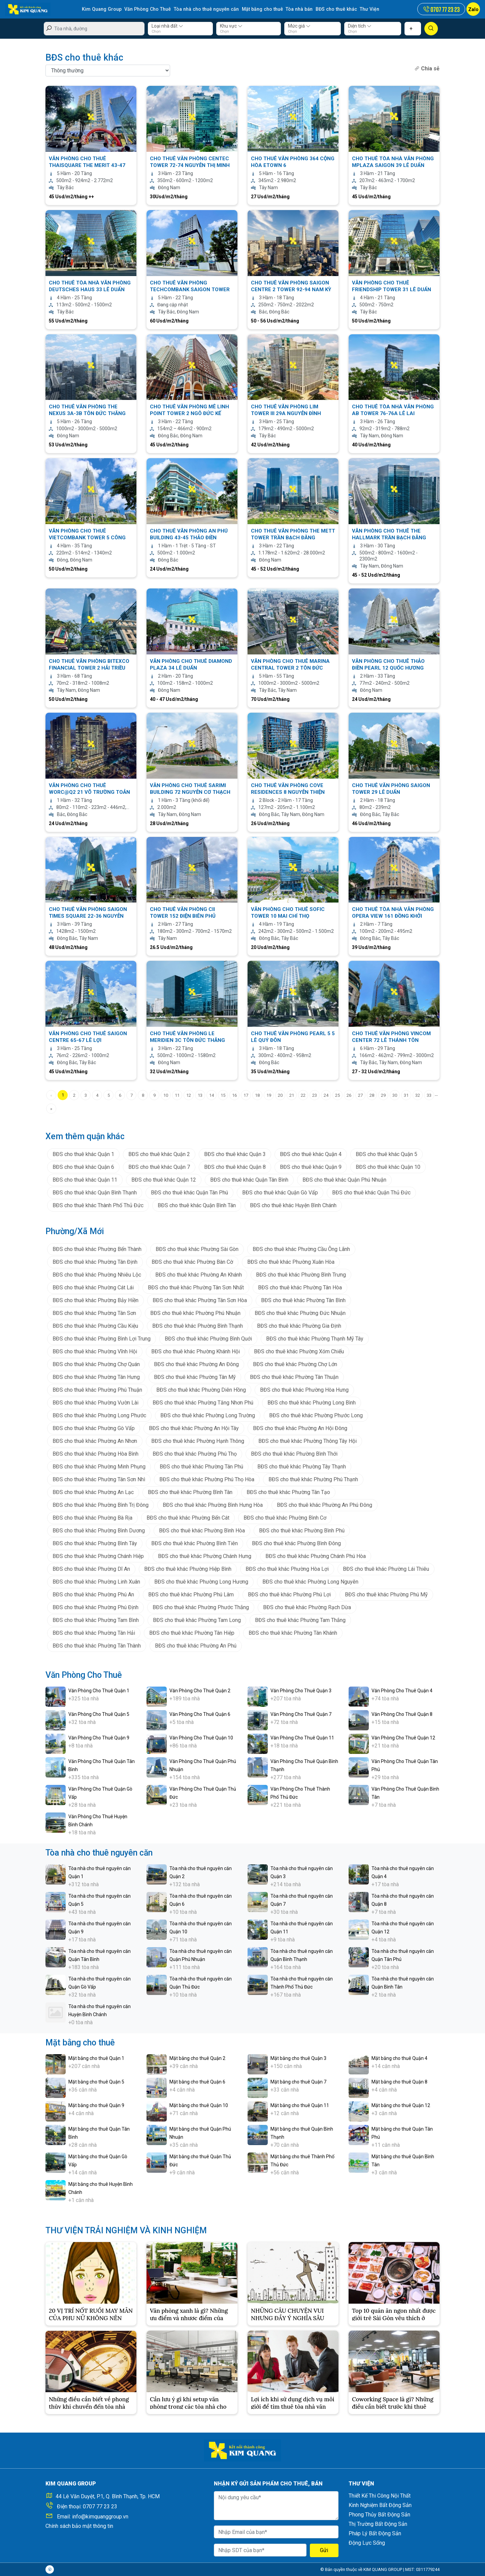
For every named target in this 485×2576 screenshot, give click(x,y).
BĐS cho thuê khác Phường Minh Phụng (99, 1466)
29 (383, 1094)
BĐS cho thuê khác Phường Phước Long (316, 1415)
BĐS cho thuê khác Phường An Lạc (93, 1492)
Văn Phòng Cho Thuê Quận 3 (300, 1690)
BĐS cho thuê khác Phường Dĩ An (91, 1568)
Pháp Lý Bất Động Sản (375, 2533)
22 (303, 1094)
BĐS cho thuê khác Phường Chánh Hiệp (98, 1556)
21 (291, 1094)
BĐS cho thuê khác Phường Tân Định (95, 1261)
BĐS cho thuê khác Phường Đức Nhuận (300, 1313)
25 (337, 1094)
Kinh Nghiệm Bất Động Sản (380, 2505)
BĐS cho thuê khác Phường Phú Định (95, 1607)
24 (326, 1094)
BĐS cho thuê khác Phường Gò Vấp (94, 1428)
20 (280, 1094)
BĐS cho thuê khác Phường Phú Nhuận (195, 1313)
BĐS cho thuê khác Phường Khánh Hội (195, 1351)
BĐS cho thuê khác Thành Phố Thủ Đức (98, 1205)
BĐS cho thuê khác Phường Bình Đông (296, 1543)
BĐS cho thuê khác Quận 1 (83, 1154)
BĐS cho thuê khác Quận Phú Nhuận (344, 1179)
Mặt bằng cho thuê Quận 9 (96, 2105)
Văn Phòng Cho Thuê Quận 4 (401, 1690)
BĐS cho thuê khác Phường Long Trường (207, 1415)
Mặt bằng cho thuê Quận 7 (298, 2081)
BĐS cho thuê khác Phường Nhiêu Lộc (97, 1274)
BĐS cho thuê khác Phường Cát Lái (93, 1287)
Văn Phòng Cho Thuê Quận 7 (300, 1714)
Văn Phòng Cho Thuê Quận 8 (401, 1714)
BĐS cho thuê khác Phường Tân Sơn (94, 1313)
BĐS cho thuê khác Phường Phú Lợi (289, 1594)
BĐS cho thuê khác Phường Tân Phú (201, 1466)
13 (200, 1094)
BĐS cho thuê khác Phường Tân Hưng (96, 1377)
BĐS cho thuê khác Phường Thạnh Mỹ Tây (314, 1338)
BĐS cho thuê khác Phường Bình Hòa (202, 1530)
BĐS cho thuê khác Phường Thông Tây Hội (307, 1440)
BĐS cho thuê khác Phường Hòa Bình (95, 1453)
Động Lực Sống (367, 2543)
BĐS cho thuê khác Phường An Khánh (198, 1274)
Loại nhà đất (167, 25)
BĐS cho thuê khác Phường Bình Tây (95, 1543)
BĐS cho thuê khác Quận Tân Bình (249, 1179)
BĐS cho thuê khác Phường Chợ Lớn (295, 1364)
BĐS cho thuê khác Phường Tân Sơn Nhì (99, 1479)
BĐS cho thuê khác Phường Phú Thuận (97, 1389)
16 (234, 1094)
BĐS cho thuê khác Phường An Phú (195, 1645)
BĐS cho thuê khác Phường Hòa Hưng (304, 1389)
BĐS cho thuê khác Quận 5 (386, 1154)
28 (371, 1094)
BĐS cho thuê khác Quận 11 (85, 1179)
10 (165, 1094)
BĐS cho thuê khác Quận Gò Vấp (280, 1192)
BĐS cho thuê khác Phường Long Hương (201, 1581)
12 (188, 1094)
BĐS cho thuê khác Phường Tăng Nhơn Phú (203, 1402)
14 (211, 1094)
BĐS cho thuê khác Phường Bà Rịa (92, 1517)
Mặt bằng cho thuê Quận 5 (96, 2081)
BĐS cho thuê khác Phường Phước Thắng (201, 1607)
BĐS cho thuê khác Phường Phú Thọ (195, 1453)
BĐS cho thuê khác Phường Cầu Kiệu (95, 1325)
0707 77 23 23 (100, 2506)
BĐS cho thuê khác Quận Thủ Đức (371, 1192)
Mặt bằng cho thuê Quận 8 (399, 2081)
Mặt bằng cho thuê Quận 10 (198, 2105)
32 (417, 1094)
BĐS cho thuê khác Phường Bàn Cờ (192, 1261)
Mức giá (299, 25)
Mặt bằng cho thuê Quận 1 (96, 2058)
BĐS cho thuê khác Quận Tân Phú (189, 1192)
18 (257, 1094)
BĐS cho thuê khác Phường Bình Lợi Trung (102, 1338)
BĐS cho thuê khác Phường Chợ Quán (96, 1364)
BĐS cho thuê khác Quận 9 (311, 1166)
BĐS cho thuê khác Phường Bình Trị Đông (101, 1504)
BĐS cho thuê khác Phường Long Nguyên (310, 1581)
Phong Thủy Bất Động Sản (379, 2514)
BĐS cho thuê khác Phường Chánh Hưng (204, 1556)
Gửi (324, 2550)
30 (394, 1094)
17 (246, 1094)
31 (406, 1094)
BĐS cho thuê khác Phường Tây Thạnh (301, 1466)
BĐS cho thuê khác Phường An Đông (196, 1364)
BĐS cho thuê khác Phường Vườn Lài (95, 1402)
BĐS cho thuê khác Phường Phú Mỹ (386, 1594)
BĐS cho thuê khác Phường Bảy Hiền (95, 1300)
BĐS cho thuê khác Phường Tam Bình (96, 1620)
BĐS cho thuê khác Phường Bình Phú (302, 1530)
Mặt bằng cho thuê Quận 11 (299, 2105)
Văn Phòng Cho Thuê (146, 9)
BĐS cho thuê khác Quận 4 (311, 1154)
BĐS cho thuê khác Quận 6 (83, 1166)
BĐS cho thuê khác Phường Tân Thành (97, 1645)
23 (314, 1094)
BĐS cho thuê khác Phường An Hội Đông (300, 1428)
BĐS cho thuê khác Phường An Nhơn (95, 1440)
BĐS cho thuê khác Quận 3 (235, 1154)
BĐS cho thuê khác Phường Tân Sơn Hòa (200, 1300)
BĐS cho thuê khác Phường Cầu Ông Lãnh (301, 1249)
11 (177, 1094)
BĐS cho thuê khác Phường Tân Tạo (288, 1492)
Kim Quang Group (101, 9)
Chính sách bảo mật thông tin (79, 2526)
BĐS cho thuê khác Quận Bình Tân (197, 1205)
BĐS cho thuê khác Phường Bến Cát (188, 1517)
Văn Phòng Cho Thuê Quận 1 (98, 1690)
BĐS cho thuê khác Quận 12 (163, 1179)
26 (349, 1094)
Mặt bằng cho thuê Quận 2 (197, 2058)
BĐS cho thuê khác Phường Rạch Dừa (307, 1607)
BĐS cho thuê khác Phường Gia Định (299, 1325)
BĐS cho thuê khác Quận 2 (159, 1154)
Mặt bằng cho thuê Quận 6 (197, 2081)
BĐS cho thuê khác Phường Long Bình (311, 1402)
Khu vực (231, 25)
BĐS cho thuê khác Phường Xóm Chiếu (299, 1351)
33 (429, 1094)
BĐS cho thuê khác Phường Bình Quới (208, 1338)
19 (268, 1094)
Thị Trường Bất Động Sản (378, 2524)
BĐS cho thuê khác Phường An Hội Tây (194, 1428)
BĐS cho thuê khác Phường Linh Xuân (96, 1581)
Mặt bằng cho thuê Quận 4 (399, 2058)
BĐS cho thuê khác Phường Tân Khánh (293, 1632)
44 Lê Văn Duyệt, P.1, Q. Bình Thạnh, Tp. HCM (108, 2496)
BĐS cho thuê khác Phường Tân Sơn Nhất (196, 1287)
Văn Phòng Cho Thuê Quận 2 (199, 1690)
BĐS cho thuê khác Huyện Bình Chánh (293, 1205)
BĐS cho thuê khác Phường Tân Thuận (294, 1377)
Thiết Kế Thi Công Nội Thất (380, 2496)
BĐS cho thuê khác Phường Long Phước (99, 1415)
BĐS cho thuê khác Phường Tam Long (197, 1620)
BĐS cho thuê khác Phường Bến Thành (97, 1249)
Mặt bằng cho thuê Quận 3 (298, 2058)
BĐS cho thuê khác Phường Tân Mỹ (195, 1377)
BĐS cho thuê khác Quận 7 (159, 1166)
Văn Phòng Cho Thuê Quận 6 (199, 1714)
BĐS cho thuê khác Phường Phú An (93, 1594)
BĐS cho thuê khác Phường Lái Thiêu (386, 1568)
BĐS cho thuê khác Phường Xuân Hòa (290, 1261)
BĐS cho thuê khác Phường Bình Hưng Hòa (213, 1504)
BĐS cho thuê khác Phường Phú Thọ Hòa (206, 1479)
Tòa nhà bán (295, 9)
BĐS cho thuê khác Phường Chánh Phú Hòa (315, 1556)
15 (223, 1094)
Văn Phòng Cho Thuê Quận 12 (403, 1737)
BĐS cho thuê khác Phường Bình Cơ (285, 1517)
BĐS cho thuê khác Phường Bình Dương (99, 1530)
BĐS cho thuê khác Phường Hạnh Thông (197, 1440)
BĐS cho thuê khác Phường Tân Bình (303, 1300)
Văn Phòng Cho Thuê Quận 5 (98, 1714)
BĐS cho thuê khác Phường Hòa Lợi (287, 1568)
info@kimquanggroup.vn (100, 2516)
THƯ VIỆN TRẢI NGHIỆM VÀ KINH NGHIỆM (126, 2230)
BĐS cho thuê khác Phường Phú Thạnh (313, 1479)
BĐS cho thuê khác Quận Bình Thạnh (95, 1192)
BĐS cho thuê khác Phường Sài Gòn (197, 1249)
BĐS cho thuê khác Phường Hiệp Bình (187, 1568)
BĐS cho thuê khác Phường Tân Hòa (300, 1287)
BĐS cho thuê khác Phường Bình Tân (190, 1492)
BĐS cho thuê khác (331, 9)
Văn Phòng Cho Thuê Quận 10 (201, 1737)
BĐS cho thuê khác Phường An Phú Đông (324, 1504)
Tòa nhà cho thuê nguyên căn (204, 9)
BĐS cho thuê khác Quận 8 (235, 1166)
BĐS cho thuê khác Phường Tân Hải (94, 1632)
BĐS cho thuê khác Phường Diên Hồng (201, 1389)
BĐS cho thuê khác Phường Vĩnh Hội (95, 1351)
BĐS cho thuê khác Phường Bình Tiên (194, 1543)
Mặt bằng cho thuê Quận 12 (400, 2105)
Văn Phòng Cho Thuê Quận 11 (302, 1737)
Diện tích (359, 25)
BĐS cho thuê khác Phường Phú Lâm (191, 1594)
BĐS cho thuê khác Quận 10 (388, 1166)
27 (360, 1094)
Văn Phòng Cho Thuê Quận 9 (98, 1737)
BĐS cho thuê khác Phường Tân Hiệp (191, 1632)
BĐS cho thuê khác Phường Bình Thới (294, 1453)
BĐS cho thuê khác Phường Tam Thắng (300, 1620)
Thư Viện (364, 9)
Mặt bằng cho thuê (259, 9)
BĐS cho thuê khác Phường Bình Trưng (301, 1274)
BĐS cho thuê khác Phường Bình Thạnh (197, 1325)
